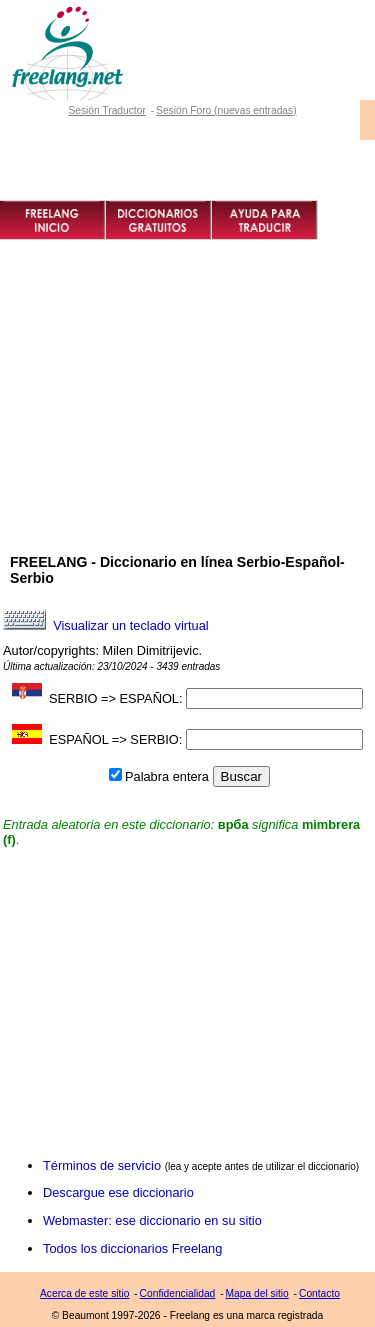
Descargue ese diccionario (118, 1192)
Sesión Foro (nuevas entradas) (226, 110)
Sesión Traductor (106, 110)
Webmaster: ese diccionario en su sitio (152, 1220)
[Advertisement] (187, 430)
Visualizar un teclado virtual (131, 625)
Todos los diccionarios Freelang (132, 1248)
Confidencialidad (178, 1293)
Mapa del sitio (257, 1293)
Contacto (319, 1293)
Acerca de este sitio (84, 1293)
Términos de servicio (102, 1165)
